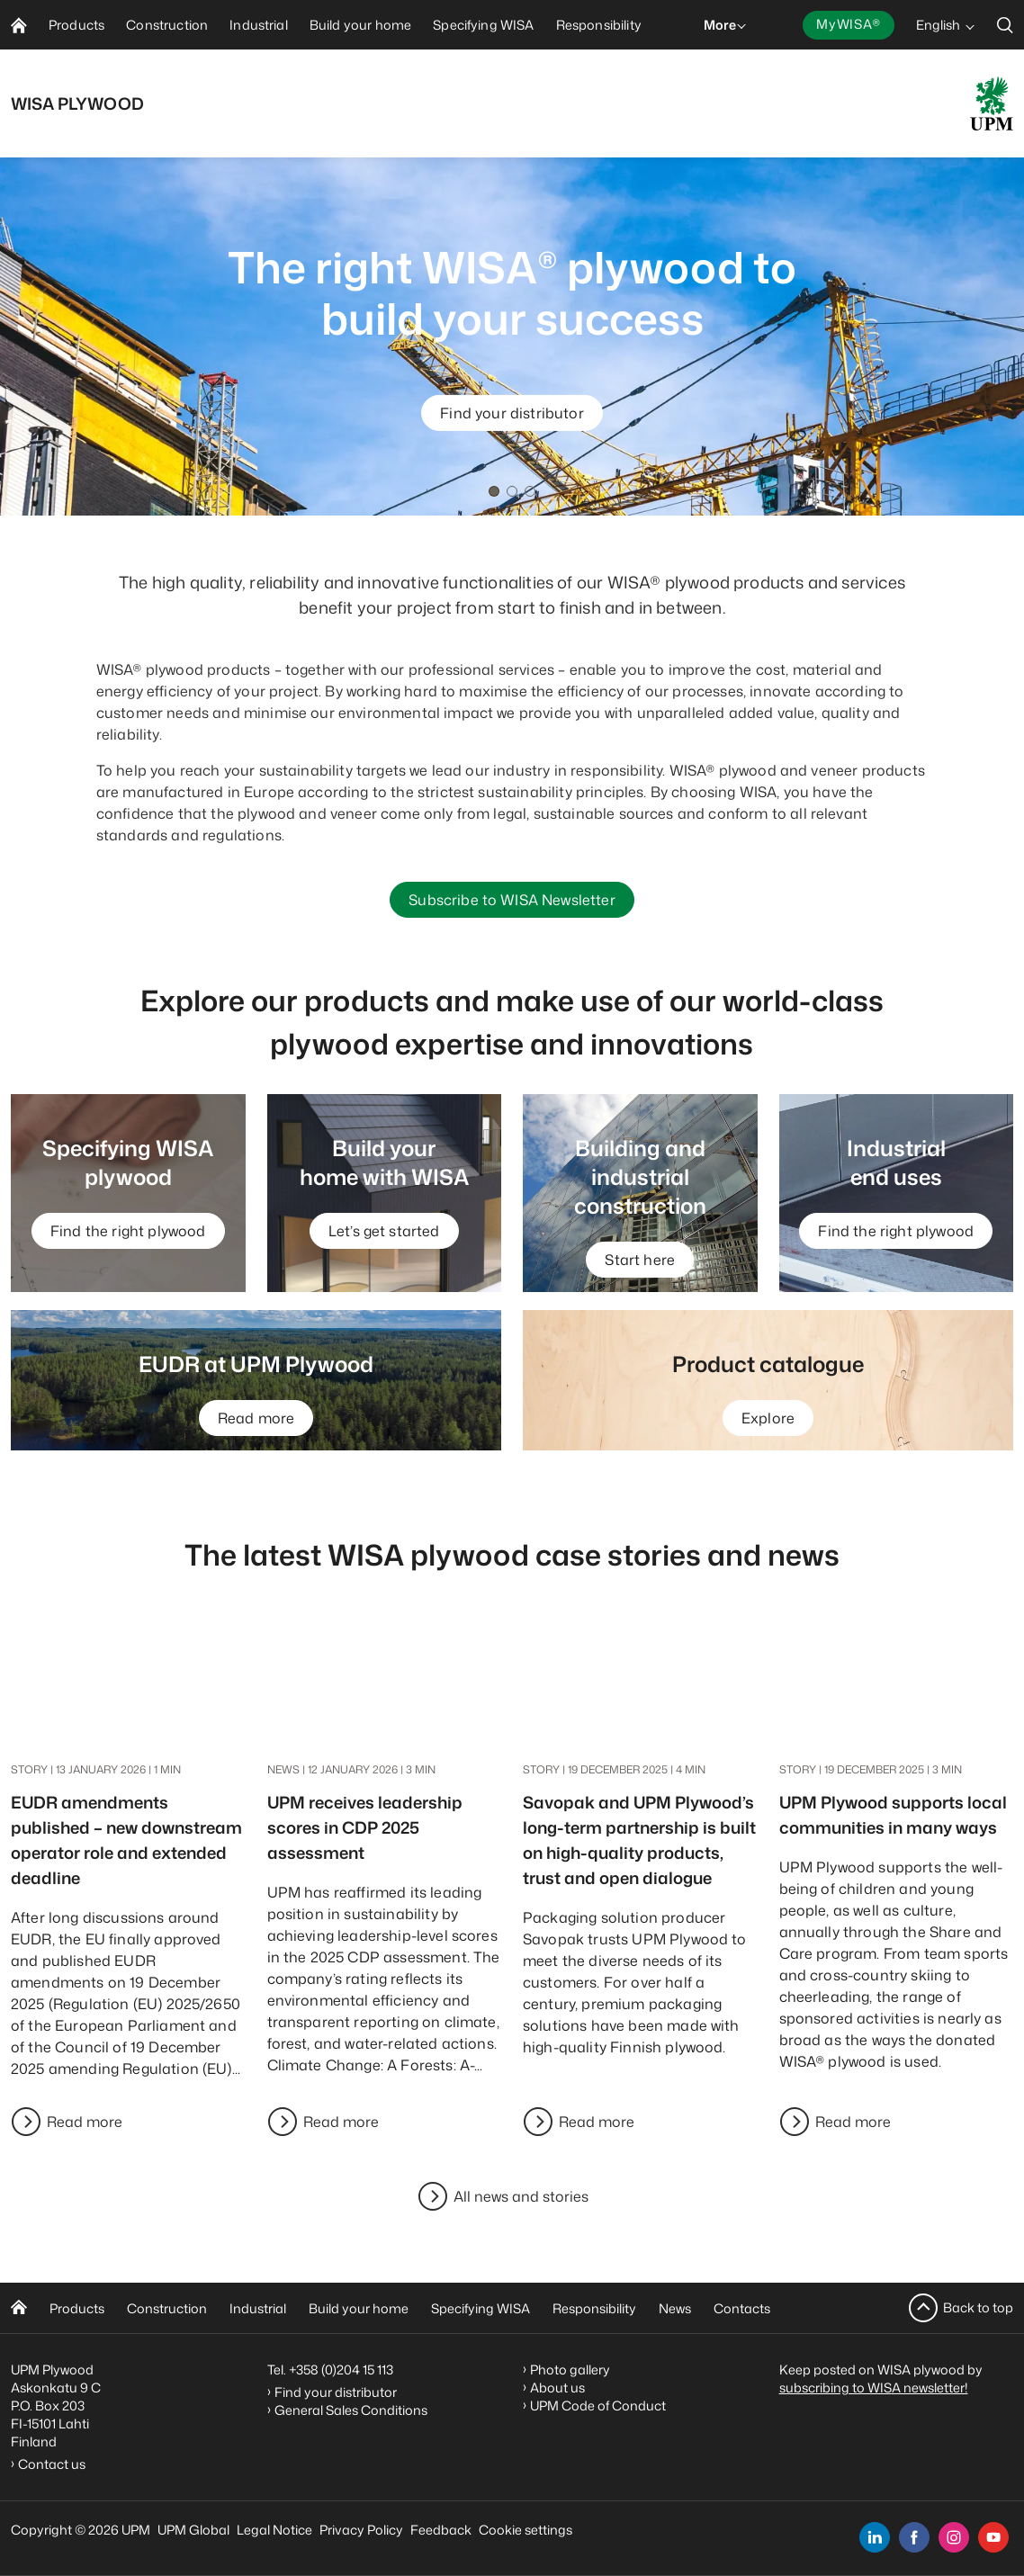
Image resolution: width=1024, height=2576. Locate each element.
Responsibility (594, 2308)
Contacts (742, 2308)
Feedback (441, 2529)
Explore (768, 1418)
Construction (167, 2308)
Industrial (257, 2308)
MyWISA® (848, 23)
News (675, 2308)
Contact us (54, 2464)
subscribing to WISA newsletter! (873, 2387)
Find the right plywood (128, 1231)
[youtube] (993, 2537)
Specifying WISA (480, 2308)
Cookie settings (525, 2529)
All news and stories (521, 2196)
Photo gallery (570, 2369)
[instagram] (954, 2537)
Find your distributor (511, 413)
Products (76, 2308)
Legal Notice (274, 2529)
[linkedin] (874, 2537)
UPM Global (193, 2529)
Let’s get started (384, 1231)
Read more (256, 1418)
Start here (640, 1260)
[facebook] (914, 2537)
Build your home (359, 2308)
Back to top (978, 2307)
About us (557, 2387)
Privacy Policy (361, 2529)
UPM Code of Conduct (598, 2405)
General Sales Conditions (350, 2410)
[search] (1005, 24)
